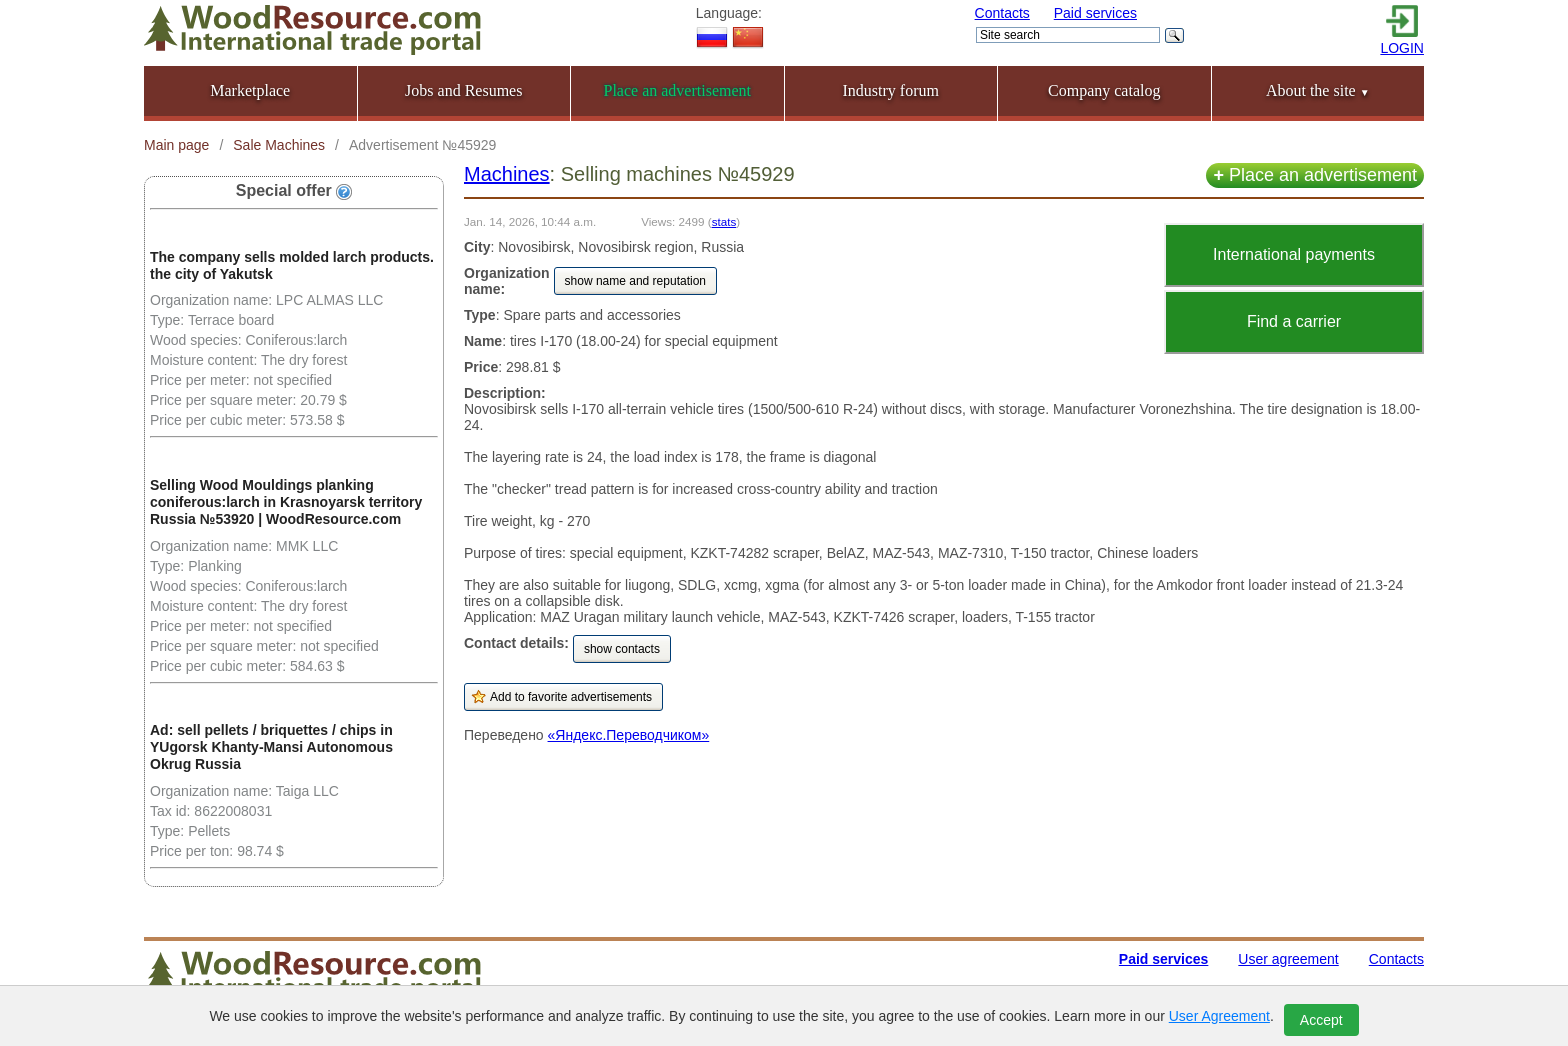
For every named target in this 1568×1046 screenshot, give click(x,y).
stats (724, 221)
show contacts (622, 649)
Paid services (1095, 13)
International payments (1294, 254)
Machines (507, 174)
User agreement (1288, 959)
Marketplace (250, 90)
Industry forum (891, 90)
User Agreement (1219, 1016)
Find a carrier (1294, 321)
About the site (1318, 90)
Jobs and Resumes (463, 90)
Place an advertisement (1315, 175)
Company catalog (1104, 90)
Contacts (1002, 13)
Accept (1321, 1020)
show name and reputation (635, 281)
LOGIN (1402, 48)
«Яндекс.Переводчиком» (629, 735)
